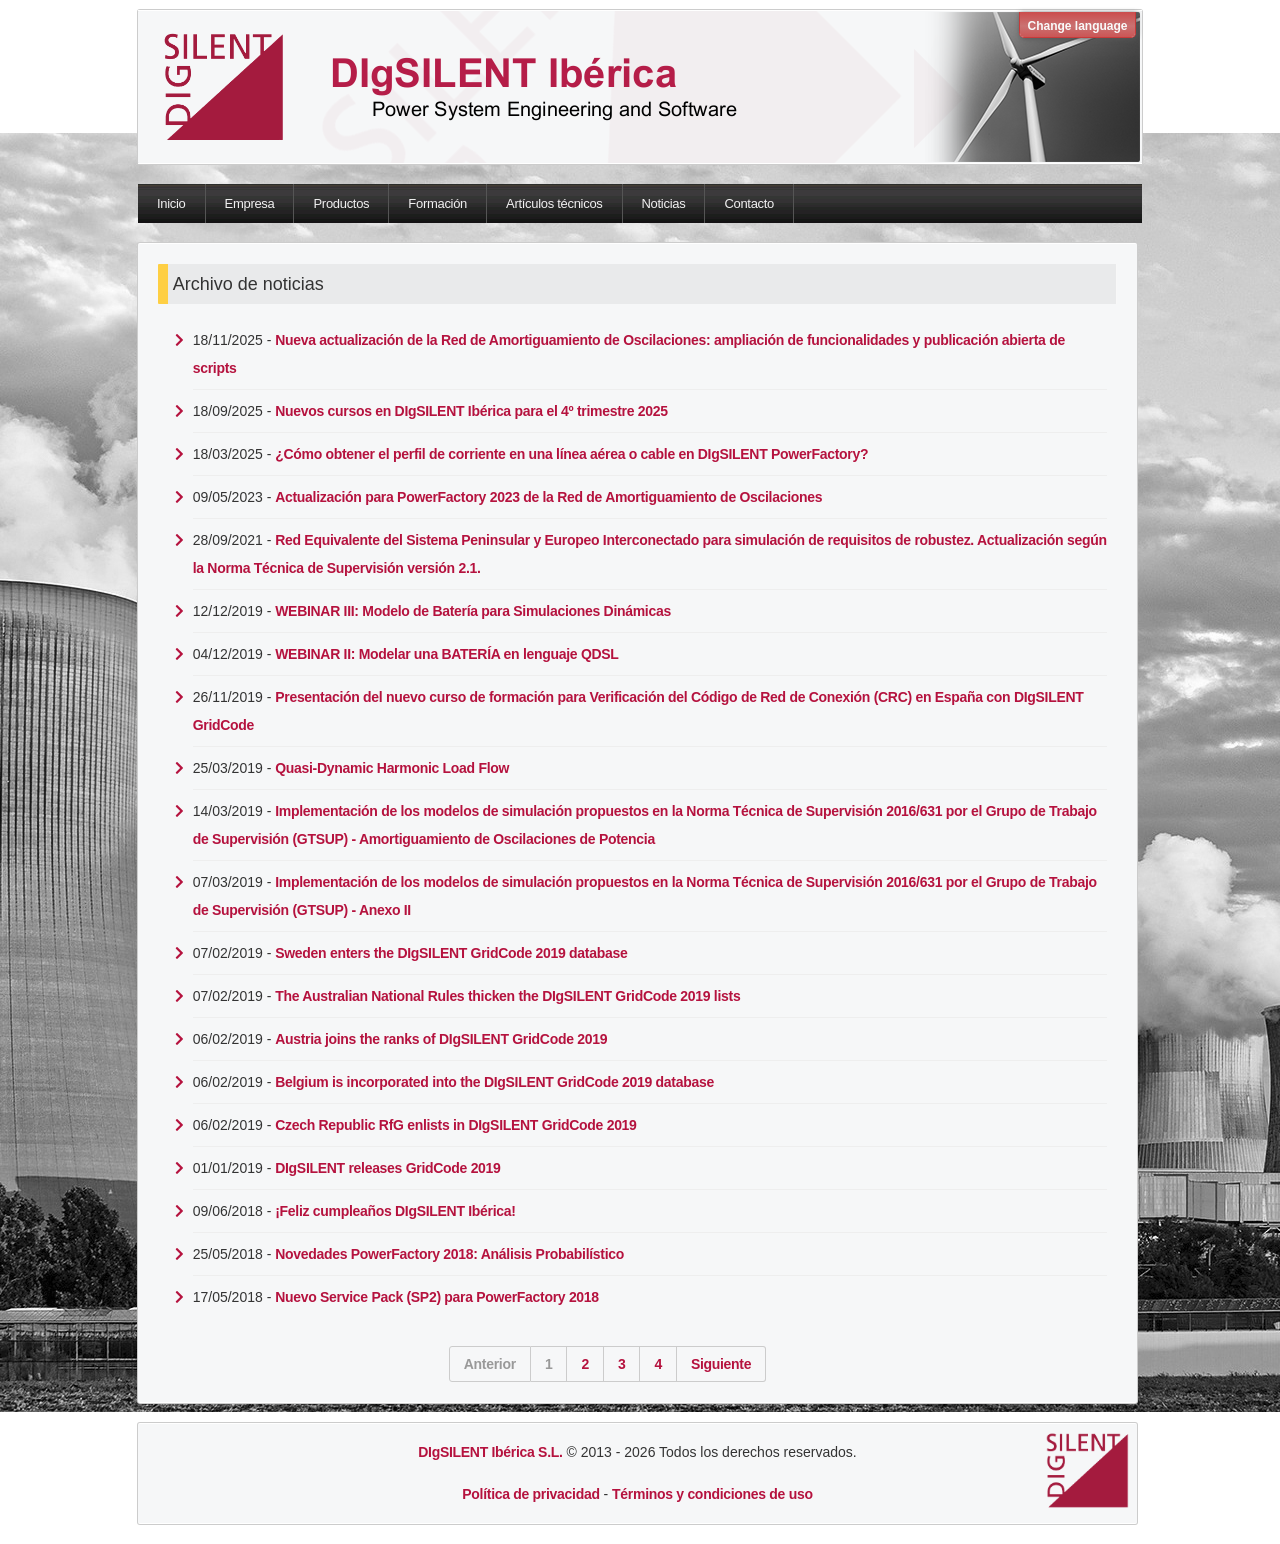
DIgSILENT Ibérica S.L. (490, 1452)
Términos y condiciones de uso (712, 1494)
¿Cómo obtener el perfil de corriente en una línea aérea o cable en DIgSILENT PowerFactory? (571, 454)
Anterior (490, 1364)
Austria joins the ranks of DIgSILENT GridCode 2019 (441, 1039)
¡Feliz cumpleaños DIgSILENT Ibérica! (395, 1211)
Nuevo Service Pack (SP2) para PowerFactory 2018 (437, 1297)
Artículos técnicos (554, 203)
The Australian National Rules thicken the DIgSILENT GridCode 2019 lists (507, 996)
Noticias (664, 203)
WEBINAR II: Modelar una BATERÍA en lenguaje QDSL (446, 654)
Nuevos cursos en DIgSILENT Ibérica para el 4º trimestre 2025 (471, 411)
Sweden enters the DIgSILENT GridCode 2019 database (451, 953)
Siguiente (721, 1364)
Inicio (171, 203)
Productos (341, 203)
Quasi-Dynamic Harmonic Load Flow (392, 768)
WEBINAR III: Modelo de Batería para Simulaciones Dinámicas (473, 611)
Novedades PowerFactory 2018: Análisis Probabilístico (449, 1254)
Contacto (749, 203)
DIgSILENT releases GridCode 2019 (387, 1168)
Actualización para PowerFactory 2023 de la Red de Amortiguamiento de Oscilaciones (548, 497)
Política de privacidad (530, 1494)
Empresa (250, 203)
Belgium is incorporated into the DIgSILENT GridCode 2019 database (494, 1082)
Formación (437, 203)
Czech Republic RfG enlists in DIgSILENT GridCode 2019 (455, 1125)
